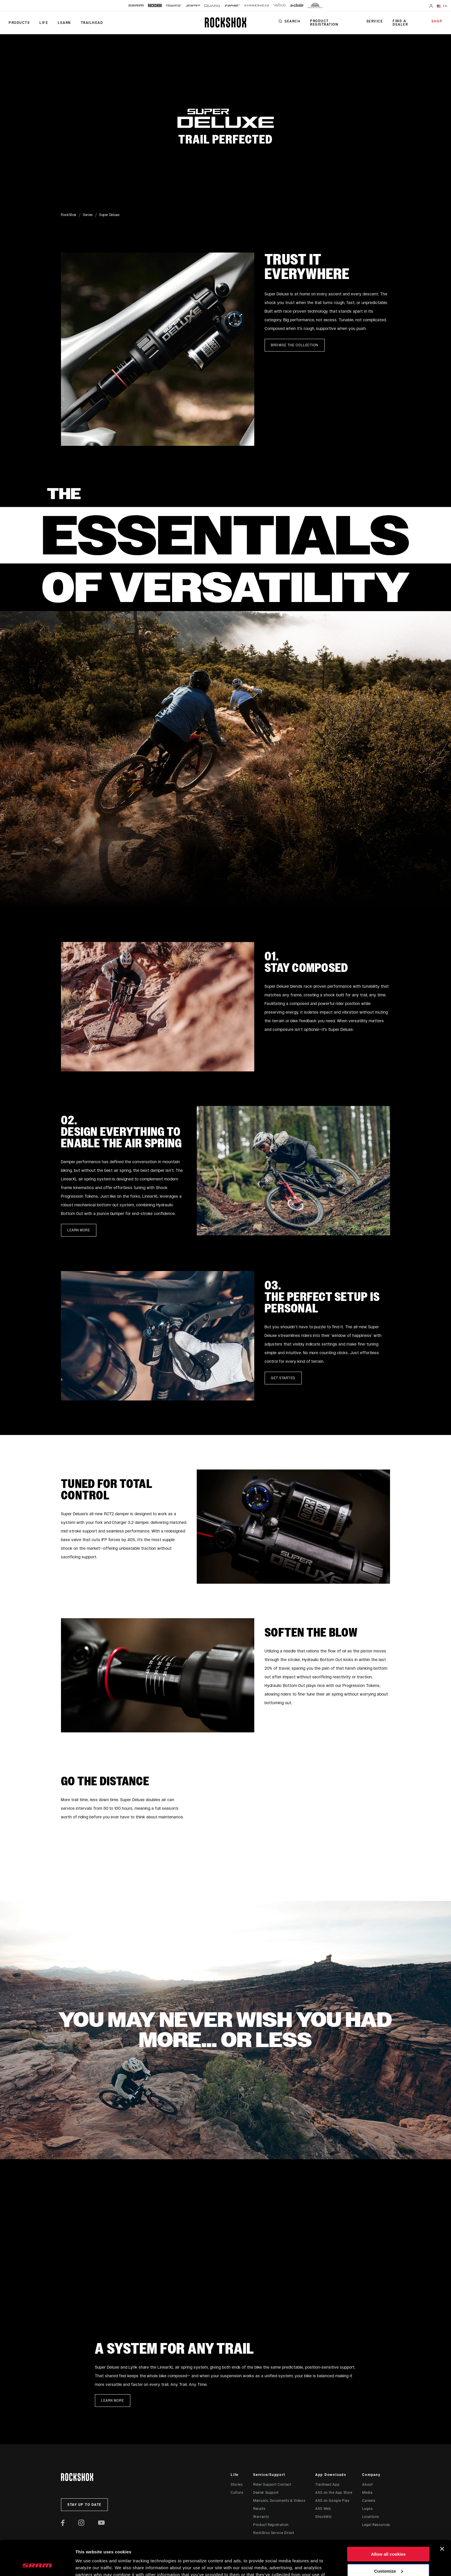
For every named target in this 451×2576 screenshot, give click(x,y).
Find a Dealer (400, 22)
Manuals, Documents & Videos (279, 2501)
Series (88, 215)
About (367, 2485)
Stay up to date (84, 2505)
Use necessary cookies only (388, 2555)
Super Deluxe (109, 215)
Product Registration (324, 22)
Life (43, 23)
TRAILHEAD (92, 23)
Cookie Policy (140, 2548)
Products (19, 23)
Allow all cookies (388, 2521)
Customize (388, 2538)
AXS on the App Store (333, 2493)
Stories (236, 2485)
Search (292, 21)
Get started (283, 1378)
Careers (368, 2501)
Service (374, 21)
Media (367, 2493)
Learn (64, 23)
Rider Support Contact (272, 2485)
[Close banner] (442, 2516)
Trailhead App (327, 2485)
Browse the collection (294, 345)
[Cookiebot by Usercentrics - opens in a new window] (37, 2564)
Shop (436, 21)
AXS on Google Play (332, 2501)
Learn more (78, 1230)
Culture (237, 2493)
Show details (88, 2564)
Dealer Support (266, 2493)
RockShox (69, 215)
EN (442, 6)
